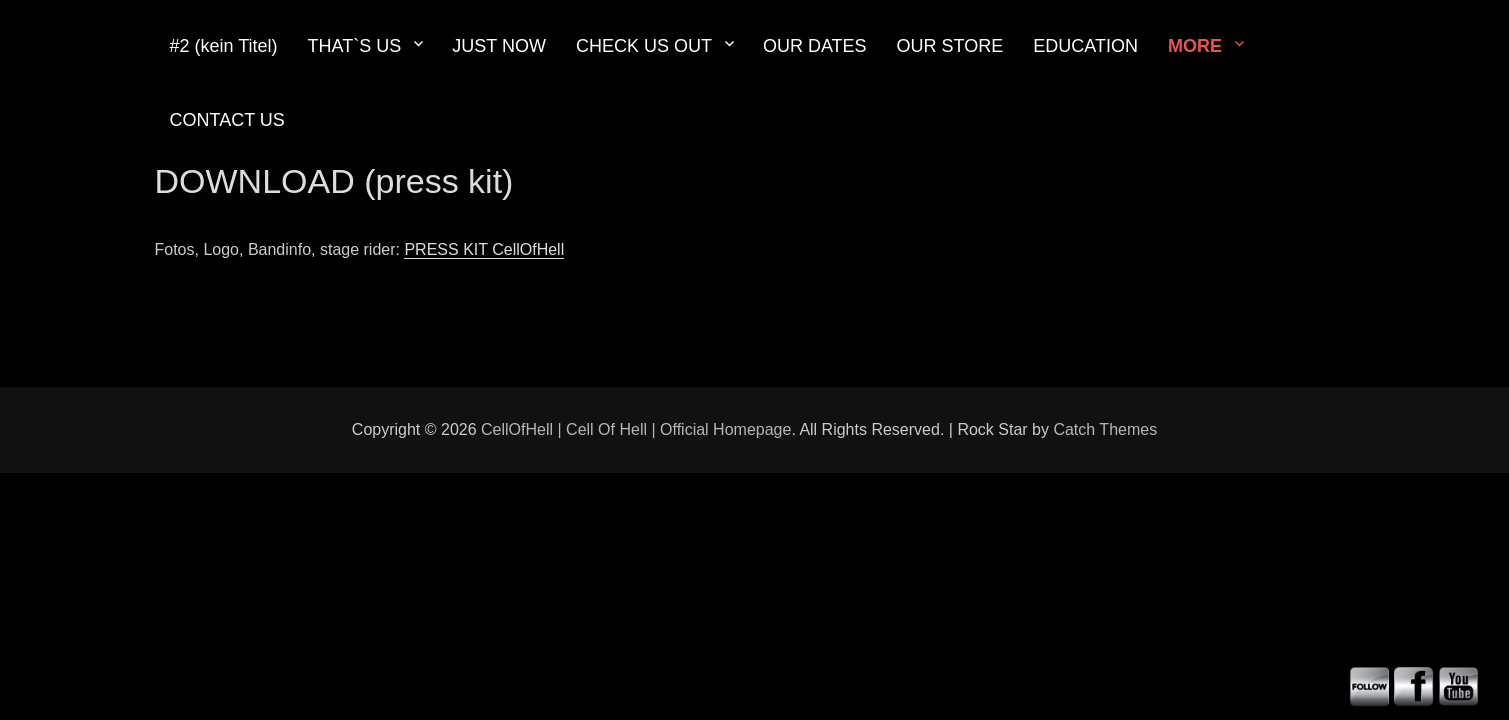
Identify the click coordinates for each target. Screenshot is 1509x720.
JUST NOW (499, 46)
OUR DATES (815, 46)
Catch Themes (1105, 429)
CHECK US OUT (644, 46)
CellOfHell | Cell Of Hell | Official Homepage (636, 429)
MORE (1195, 46)
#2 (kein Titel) (224, 46)
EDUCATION (1085, 46)
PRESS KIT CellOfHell (484, 249)
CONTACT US (227, 120)
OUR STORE (950, 46)
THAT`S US (355, 46)
